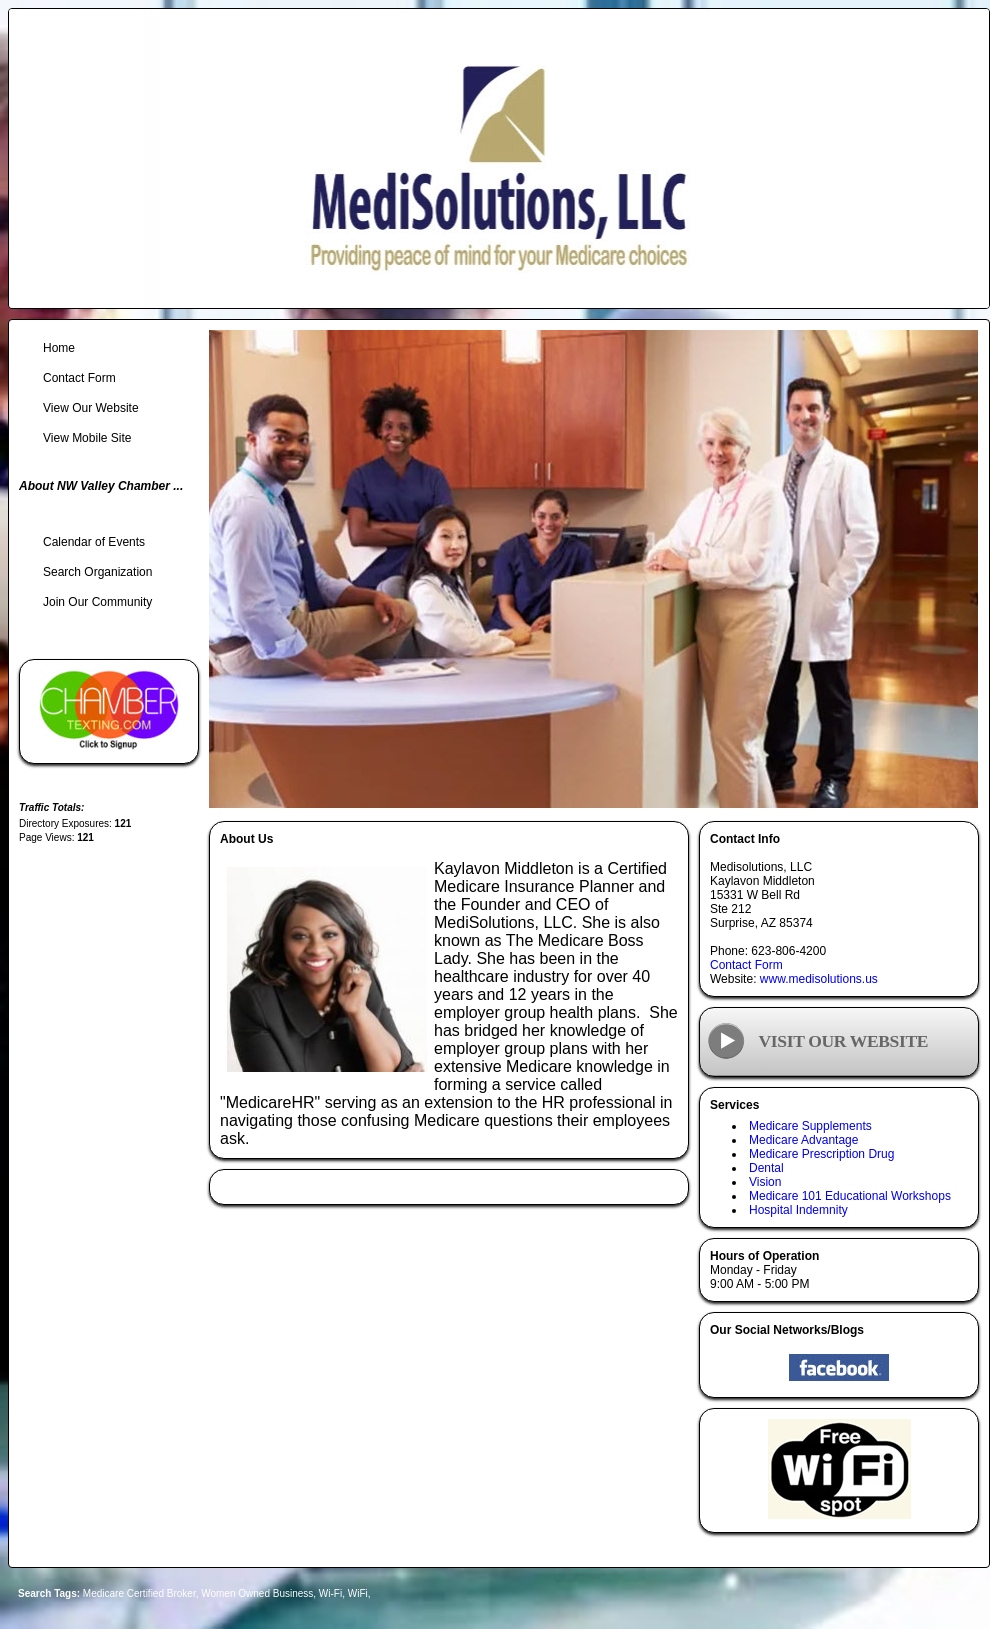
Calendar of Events (94, 542)
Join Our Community (97, 602)
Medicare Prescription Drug (821, 1154)
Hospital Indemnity (798, 1210)
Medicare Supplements (810, 1126)
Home (59, 348)
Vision (765, 1182)
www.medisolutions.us (819, 979)
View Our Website (91, 408)
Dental (766, 1168)
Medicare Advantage (803, 1140)
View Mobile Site (87, 438)
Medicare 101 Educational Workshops (850, 1196)
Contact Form (746, 965)
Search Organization (97, 572)
